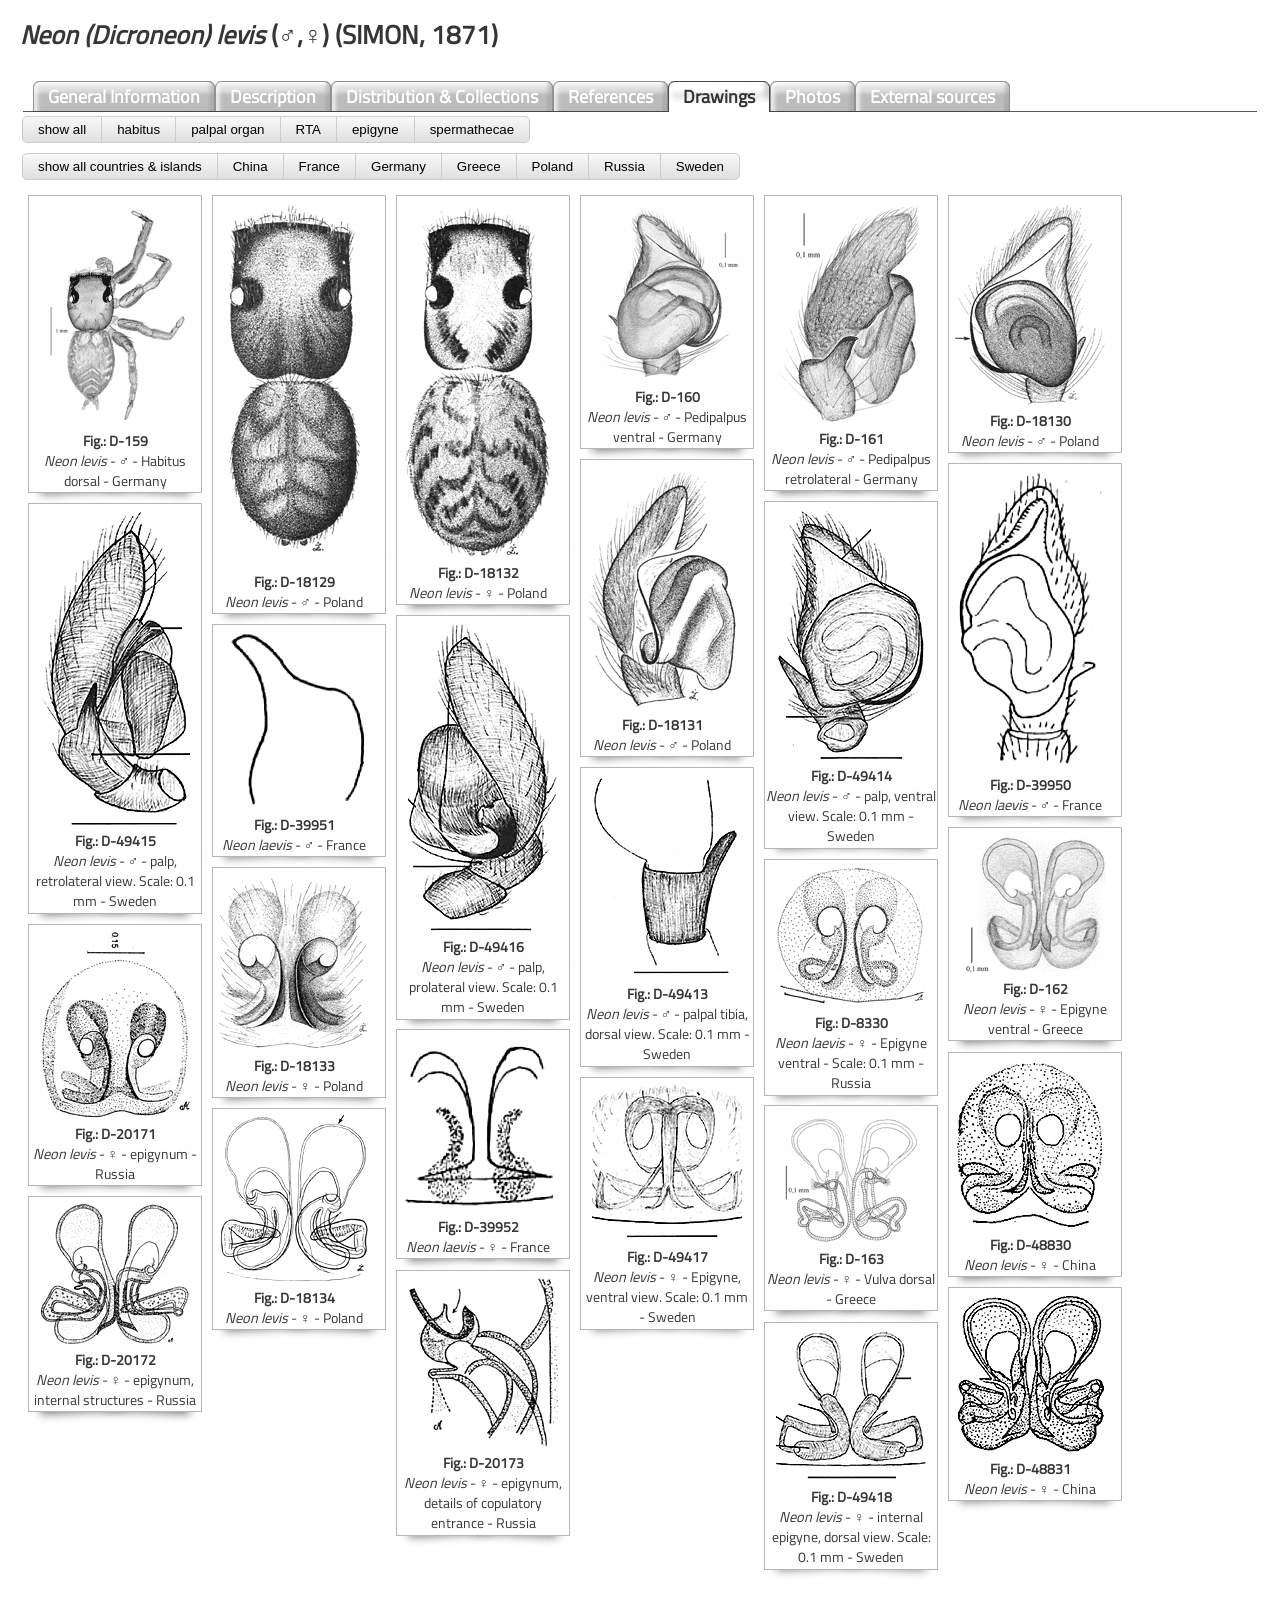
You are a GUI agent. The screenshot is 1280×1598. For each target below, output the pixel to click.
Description (273, 96)
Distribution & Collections (442, 96)
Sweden (700, 166)
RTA (308, 129)
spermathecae (472, 129)
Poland (553, 166)
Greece (479, 166)
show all (62, 129)
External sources (932, 96)
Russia (624, 166)
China (250, 166)
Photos (812, 96)
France (319, 166)
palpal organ (227, 129)
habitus (138, 129)
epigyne (375, 129)
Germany (398, 166)
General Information (124, 96)
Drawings (719, 96)
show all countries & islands (120, 166)
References (610, 96)
